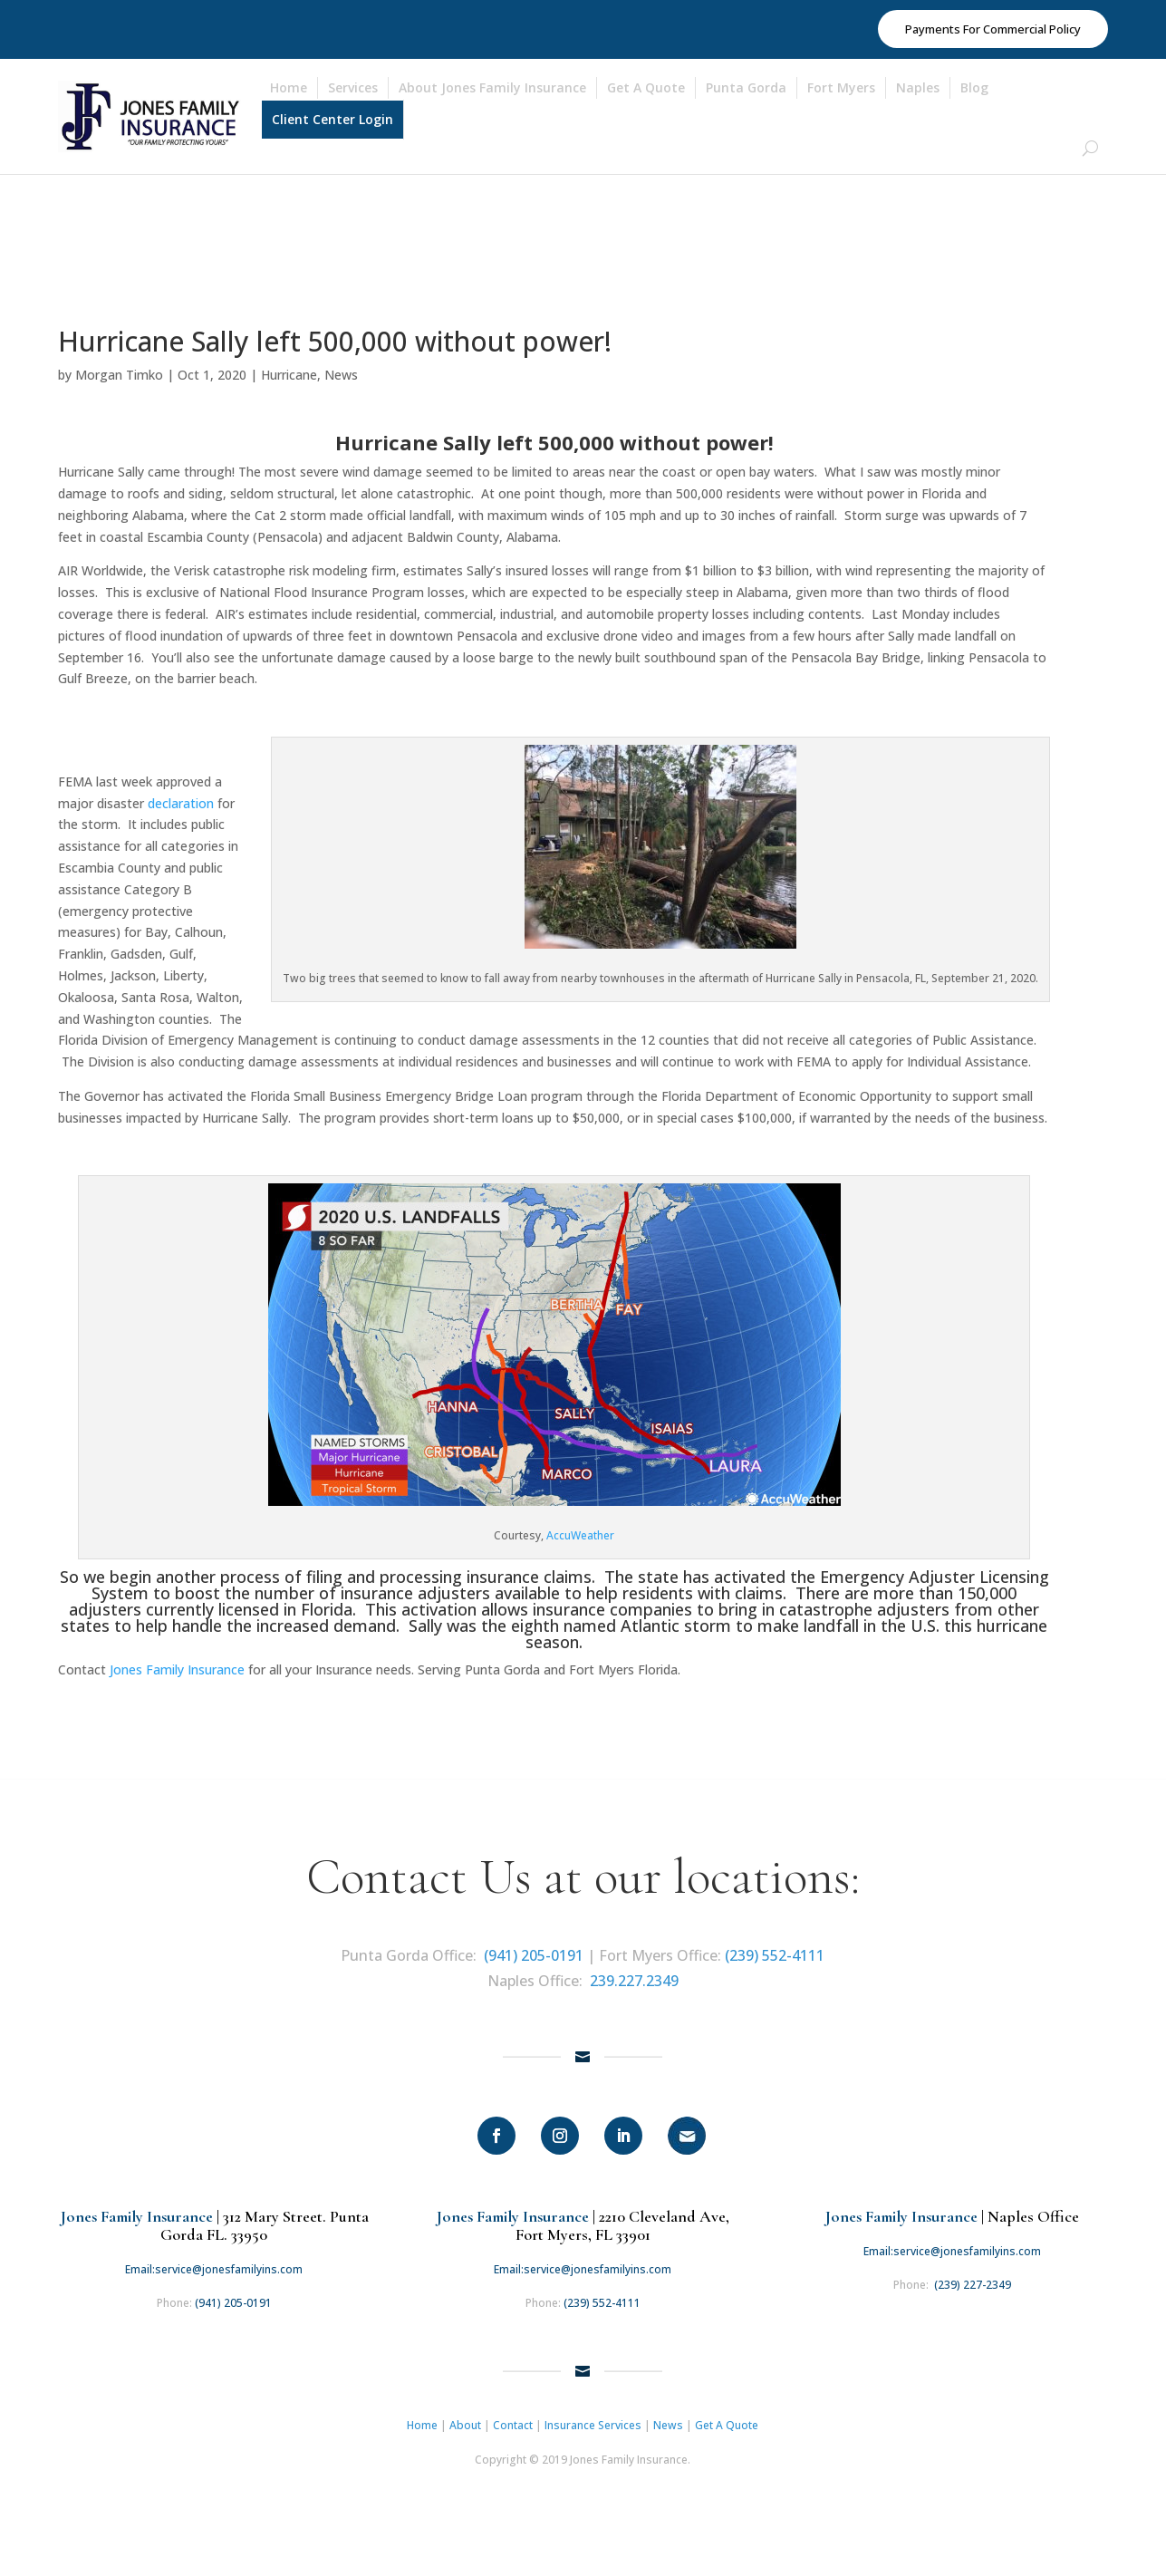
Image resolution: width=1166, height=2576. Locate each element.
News (341, 367)
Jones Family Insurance (177, 1662)
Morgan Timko (119, 367)
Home (288, 87)
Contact (513, 2417)
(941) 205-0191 (533, 1948)
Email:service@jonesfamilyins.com (214, 2261)
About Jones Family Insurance (492, 87)
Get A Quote (646, 87)
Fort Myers (841, 87)
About (465, 2417)
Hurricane (289, 367)
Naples (918, 87)
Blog (974, 87)
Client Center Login (332, 119)
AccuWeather (580, 1528)
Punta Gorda (746, 87)
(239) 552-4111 (774, 1948)
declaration (181, 795)
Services (353, 87)
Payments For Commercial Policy (993, 29)
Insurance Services (592, 2417)
